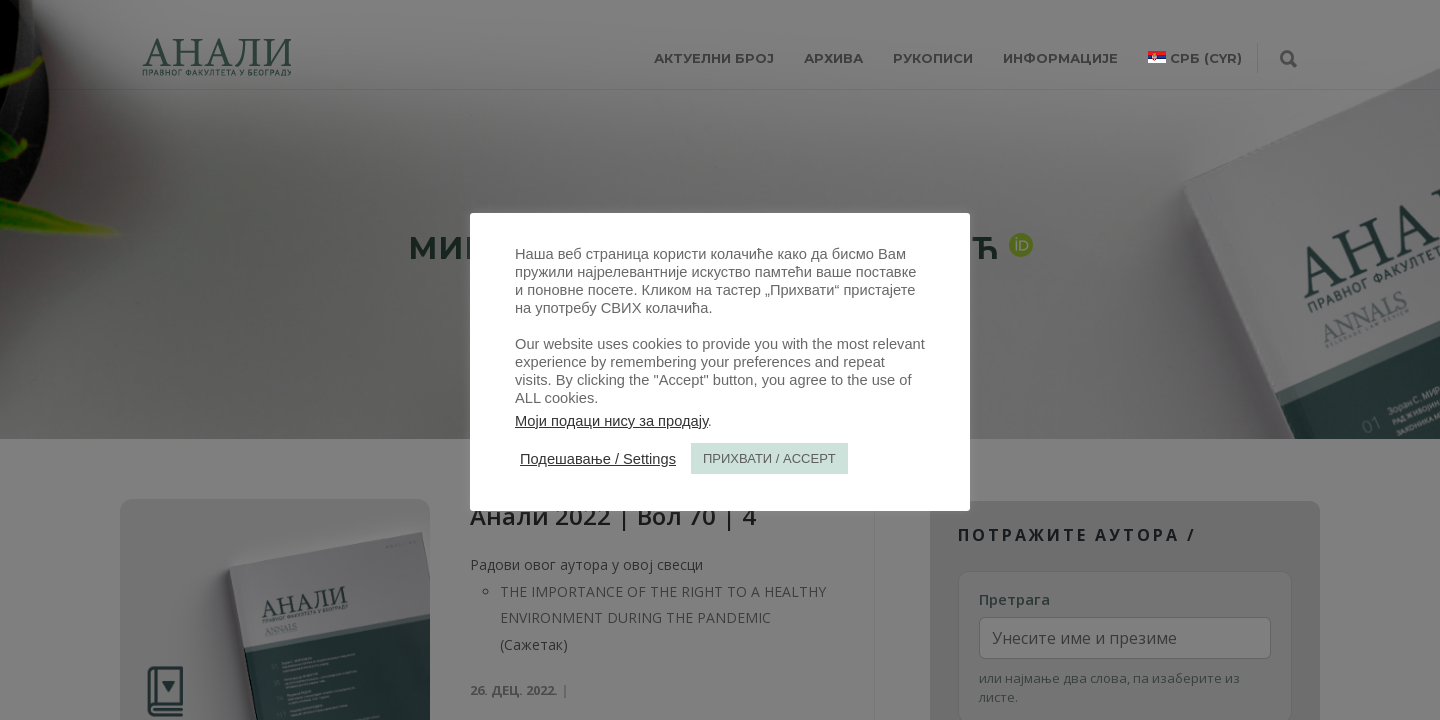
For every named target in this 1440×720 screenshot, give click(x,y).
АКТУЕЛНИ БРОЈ (714, 58)
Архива (833, 58)
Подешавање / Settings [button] (598, 459)
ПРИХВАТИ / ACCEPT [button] (769, 458)
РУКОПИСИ (933, 58)
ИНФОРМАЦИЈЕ (1060, 58)
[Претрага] (1288, 60)
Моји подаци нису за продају (611, 421)
